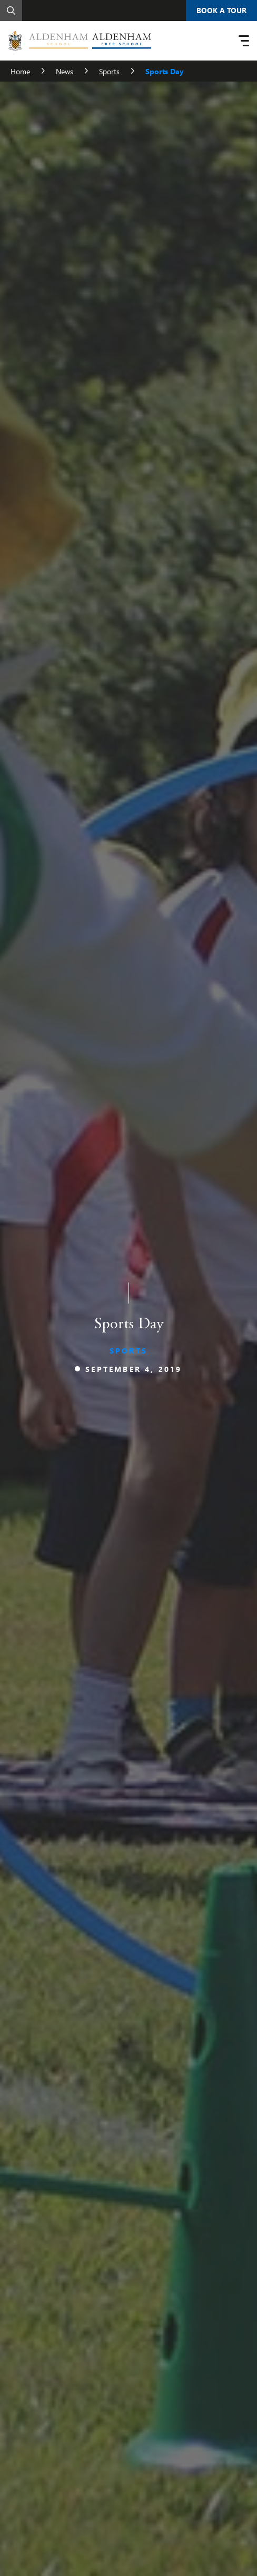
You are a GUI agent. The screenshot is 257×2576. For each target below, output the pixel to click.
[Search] (11, 10)
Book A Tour (221, 10)
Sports (109, 71)
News (64, 71)
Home (20, 71)
